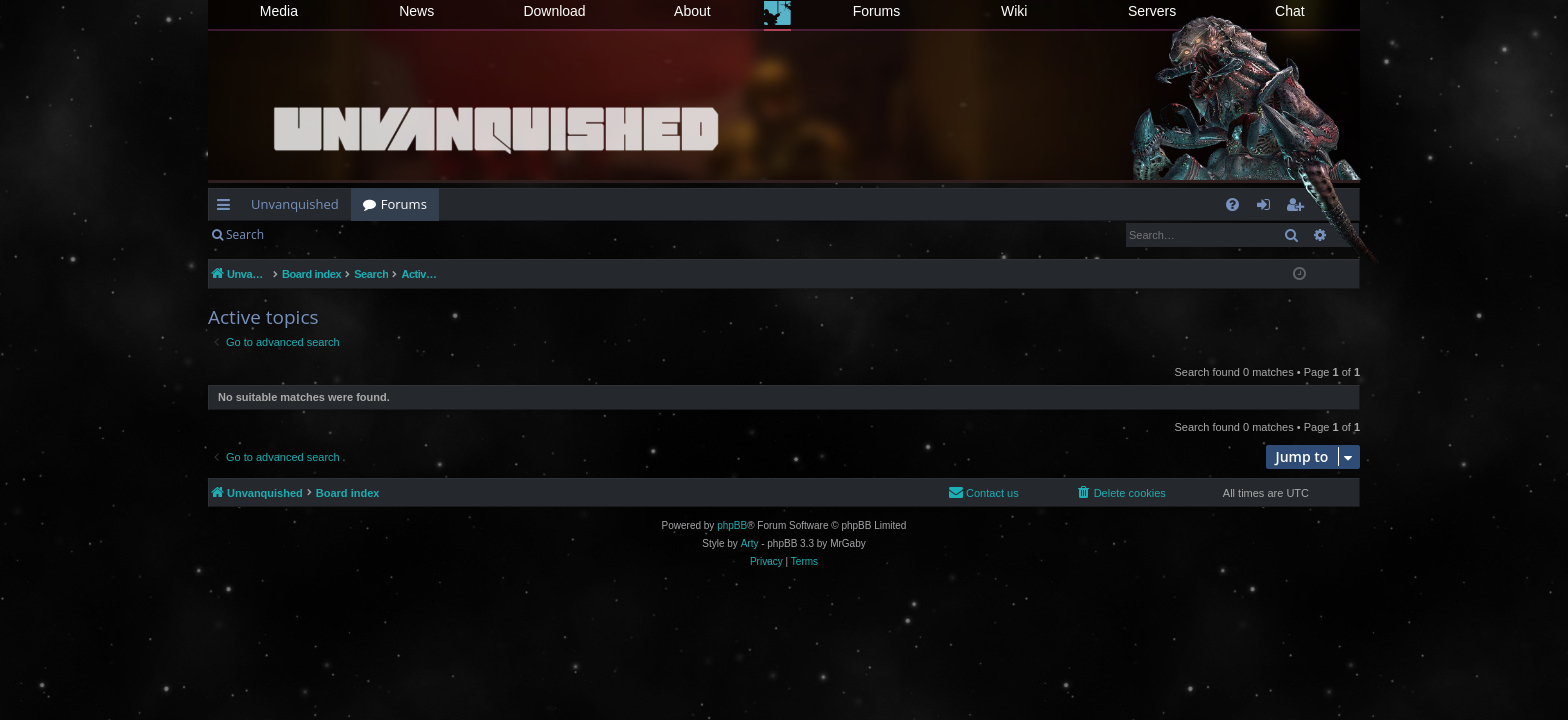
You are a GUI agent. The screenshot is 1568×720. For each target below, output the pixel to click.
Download (554, 11)
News (416, 11)
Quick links (227, 208)
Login (308, 234)
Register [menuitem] (1299, 208)
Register (374, 234)
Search (245, 234)
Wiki (1014, 11)
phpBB (732, 525)
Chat (1290, 11)
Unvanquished (295, 204)
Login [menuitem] (1267, 208)
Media (279, 11)
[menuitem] (1232, 204)
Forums (876, 11)
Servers (1152, 11)
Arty (750, 543)
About (692, 11)
